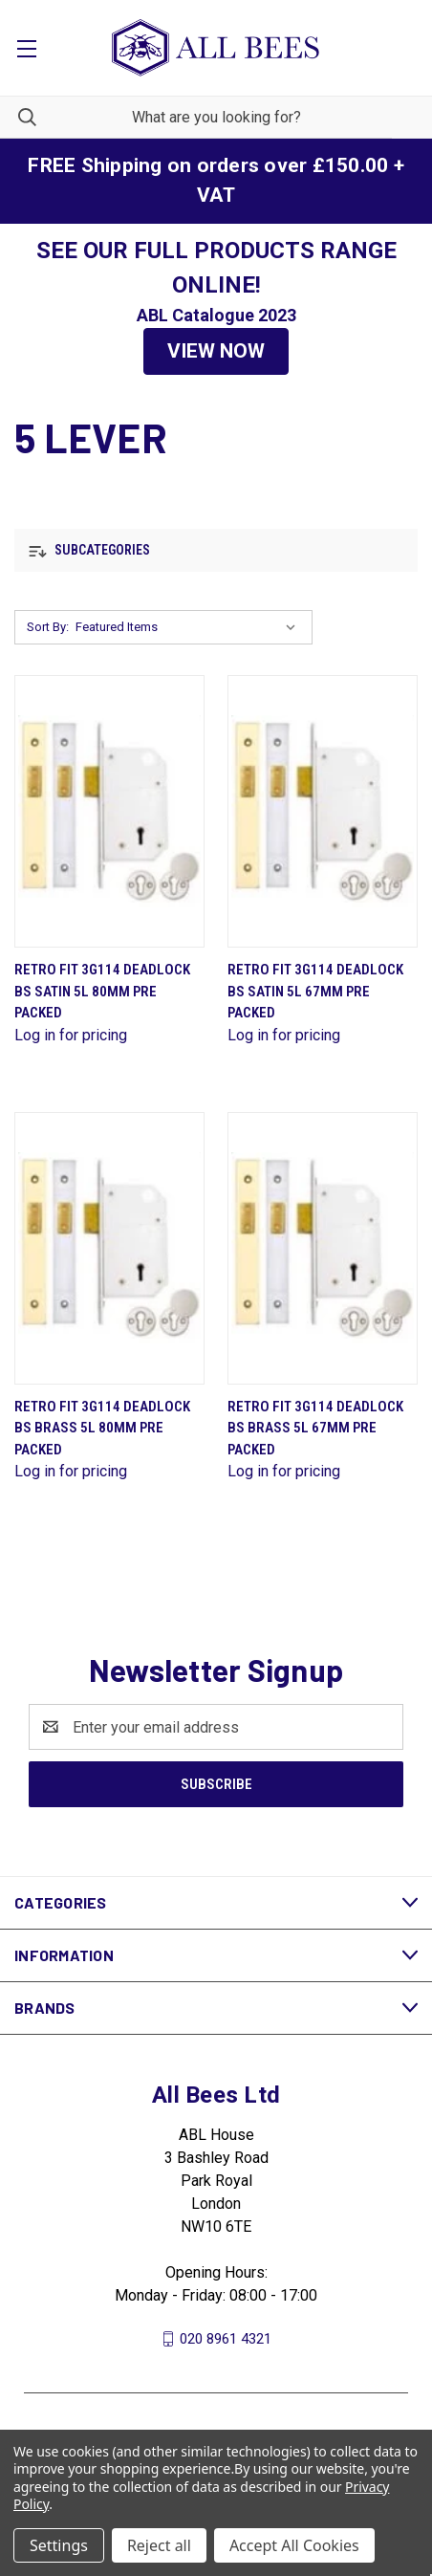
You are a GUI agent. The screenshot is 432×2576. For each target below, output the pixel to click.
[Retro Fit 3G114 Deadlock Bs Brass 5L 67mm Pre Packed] (322, 1248)
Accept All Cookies (294, 2545)
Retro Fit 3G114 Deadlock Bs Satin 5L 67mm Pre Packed (315, 991)
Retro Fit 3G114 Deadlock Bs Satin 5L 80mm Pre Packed (102, 991)
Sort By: (48, 627)
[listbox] (190, 627)
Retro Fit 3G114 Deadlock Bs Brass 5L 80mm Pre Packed (102, 1428)
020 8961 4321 (225, 2338)
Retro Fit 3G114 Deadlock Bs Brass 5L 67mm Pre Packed (315, 1428)
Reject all (159, 2545)
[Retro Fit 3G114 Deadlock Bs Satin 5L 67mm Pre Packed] (322, 811)
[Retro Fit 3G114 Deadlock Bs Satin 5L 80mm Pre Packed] (109, 811)
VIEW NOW (216, 350)
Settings (59, 2545)
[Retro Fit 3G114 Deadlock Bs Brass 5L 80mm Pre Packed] (109, 1248)
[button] (216, 352)
